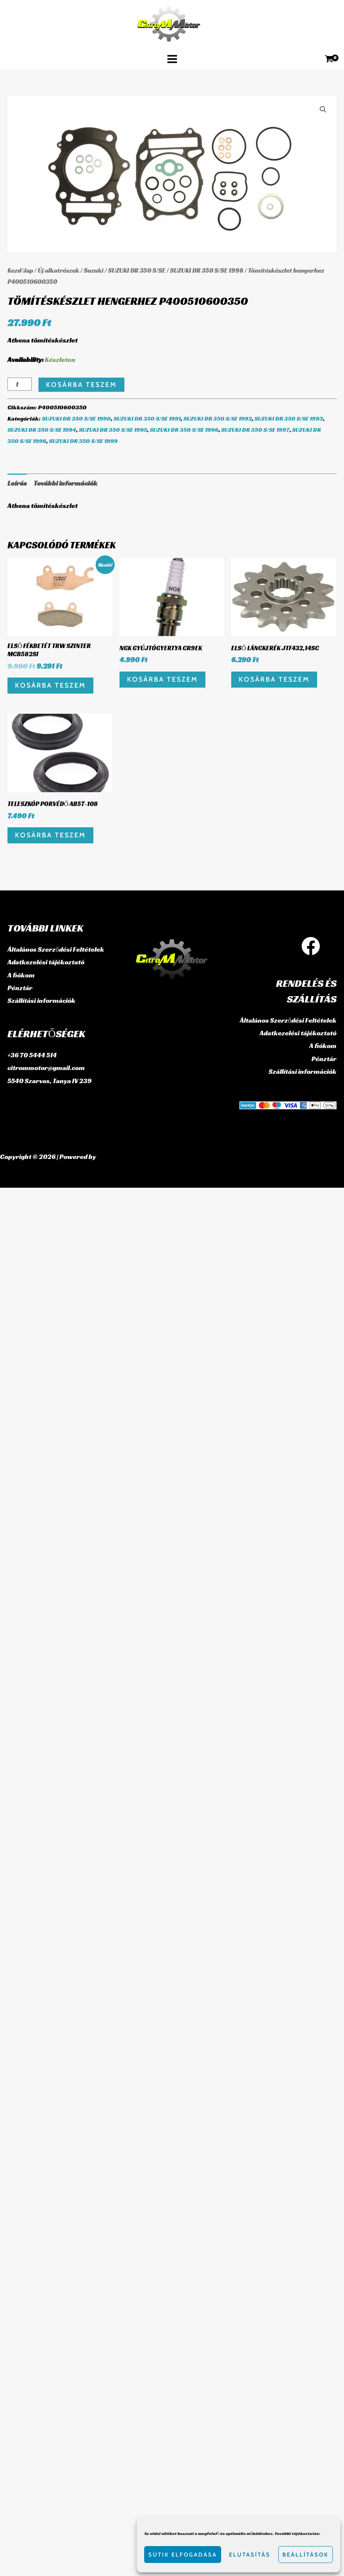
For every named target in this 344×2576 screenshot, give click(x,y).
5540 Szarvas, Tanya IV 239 (49, 1078)
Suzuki (93, 271)
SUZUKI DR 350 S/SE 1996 (184, 430)
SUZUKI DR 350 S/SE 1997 (255, 430)
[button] (323, 109)
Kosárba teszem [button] (50, 685)
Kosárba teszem (81, 385)
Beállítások (305, 2554)
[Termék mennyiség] (19, 384)
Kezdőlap (20, 271)
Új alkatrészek (58, 271)
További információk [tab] (65, 483)
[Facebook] (311, 946)
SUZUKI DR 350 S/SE (136, 271)
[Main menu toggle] (172, 59)
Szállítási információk (41, 999)
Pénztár (19, 986)
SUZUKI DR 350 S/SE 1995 (113, 430)
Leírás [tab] (17, 483)
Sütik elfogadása (182, 2554)
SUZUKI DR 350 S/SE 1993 (288, 418)
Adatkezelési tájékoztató (45, 962)
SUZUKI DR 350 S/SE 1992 (217, 418)
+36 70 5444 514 (32, 1053)
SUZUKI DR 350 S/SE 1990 (76, 418)
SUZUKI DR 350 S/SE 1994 (41, 430)
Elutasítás (249, 2554)
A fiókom (21, 974)
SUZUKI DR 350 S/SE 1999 (83, 441)
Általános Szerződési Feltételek (55, 949)
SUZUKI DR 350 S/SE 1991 (147, 418)
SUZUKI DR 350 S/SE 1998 (207, 271)
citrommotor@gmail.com (46, 1065)
